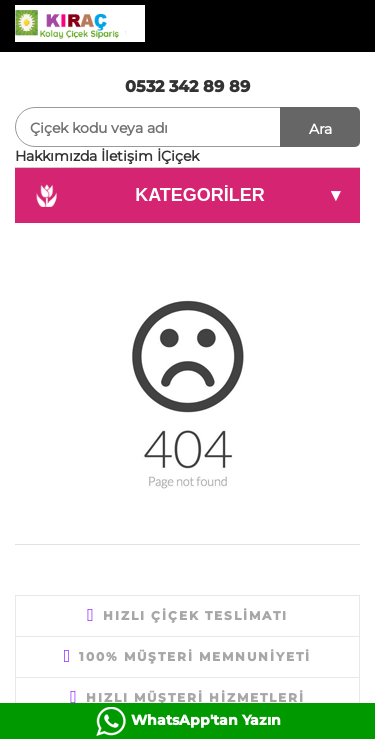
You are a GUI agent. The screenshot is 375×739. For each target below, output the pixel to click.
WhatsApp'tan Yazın (206, 720)
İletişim (127, 156)
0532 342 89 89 (187, 86)
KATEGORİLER (187, 196)
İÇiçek (178, 156)
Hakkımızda (56, 156)
